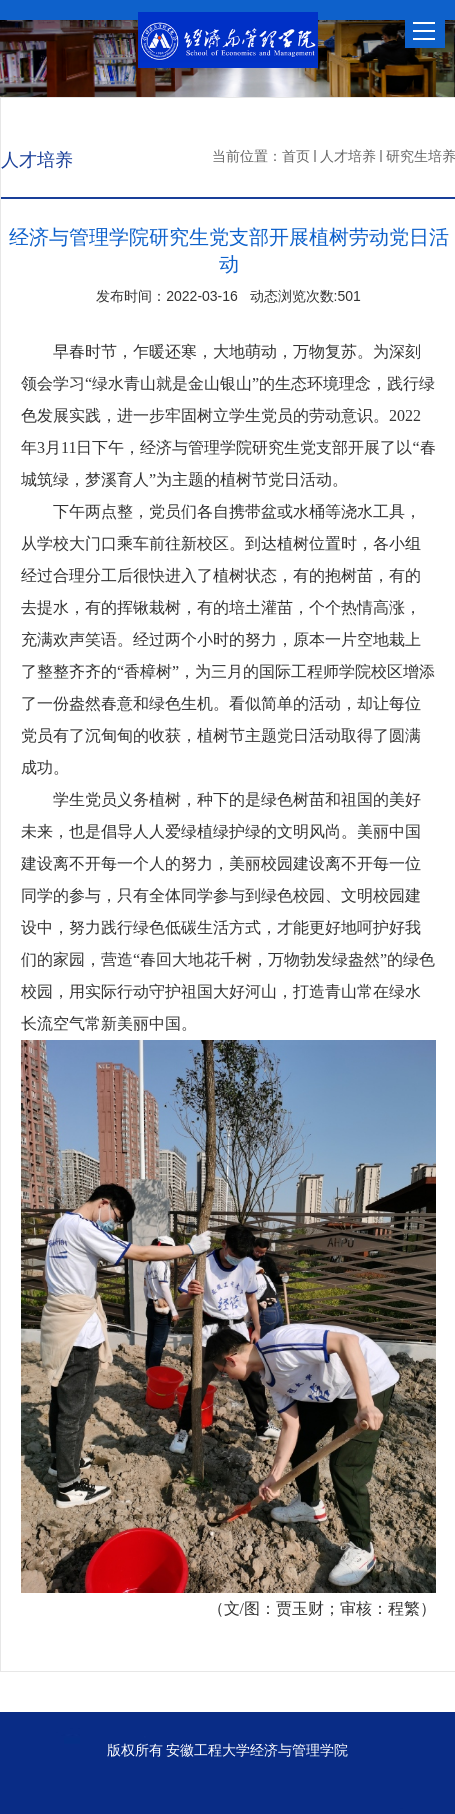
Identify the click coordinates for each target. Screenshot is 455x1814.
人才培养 (348, 156)
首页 (296, 156)
